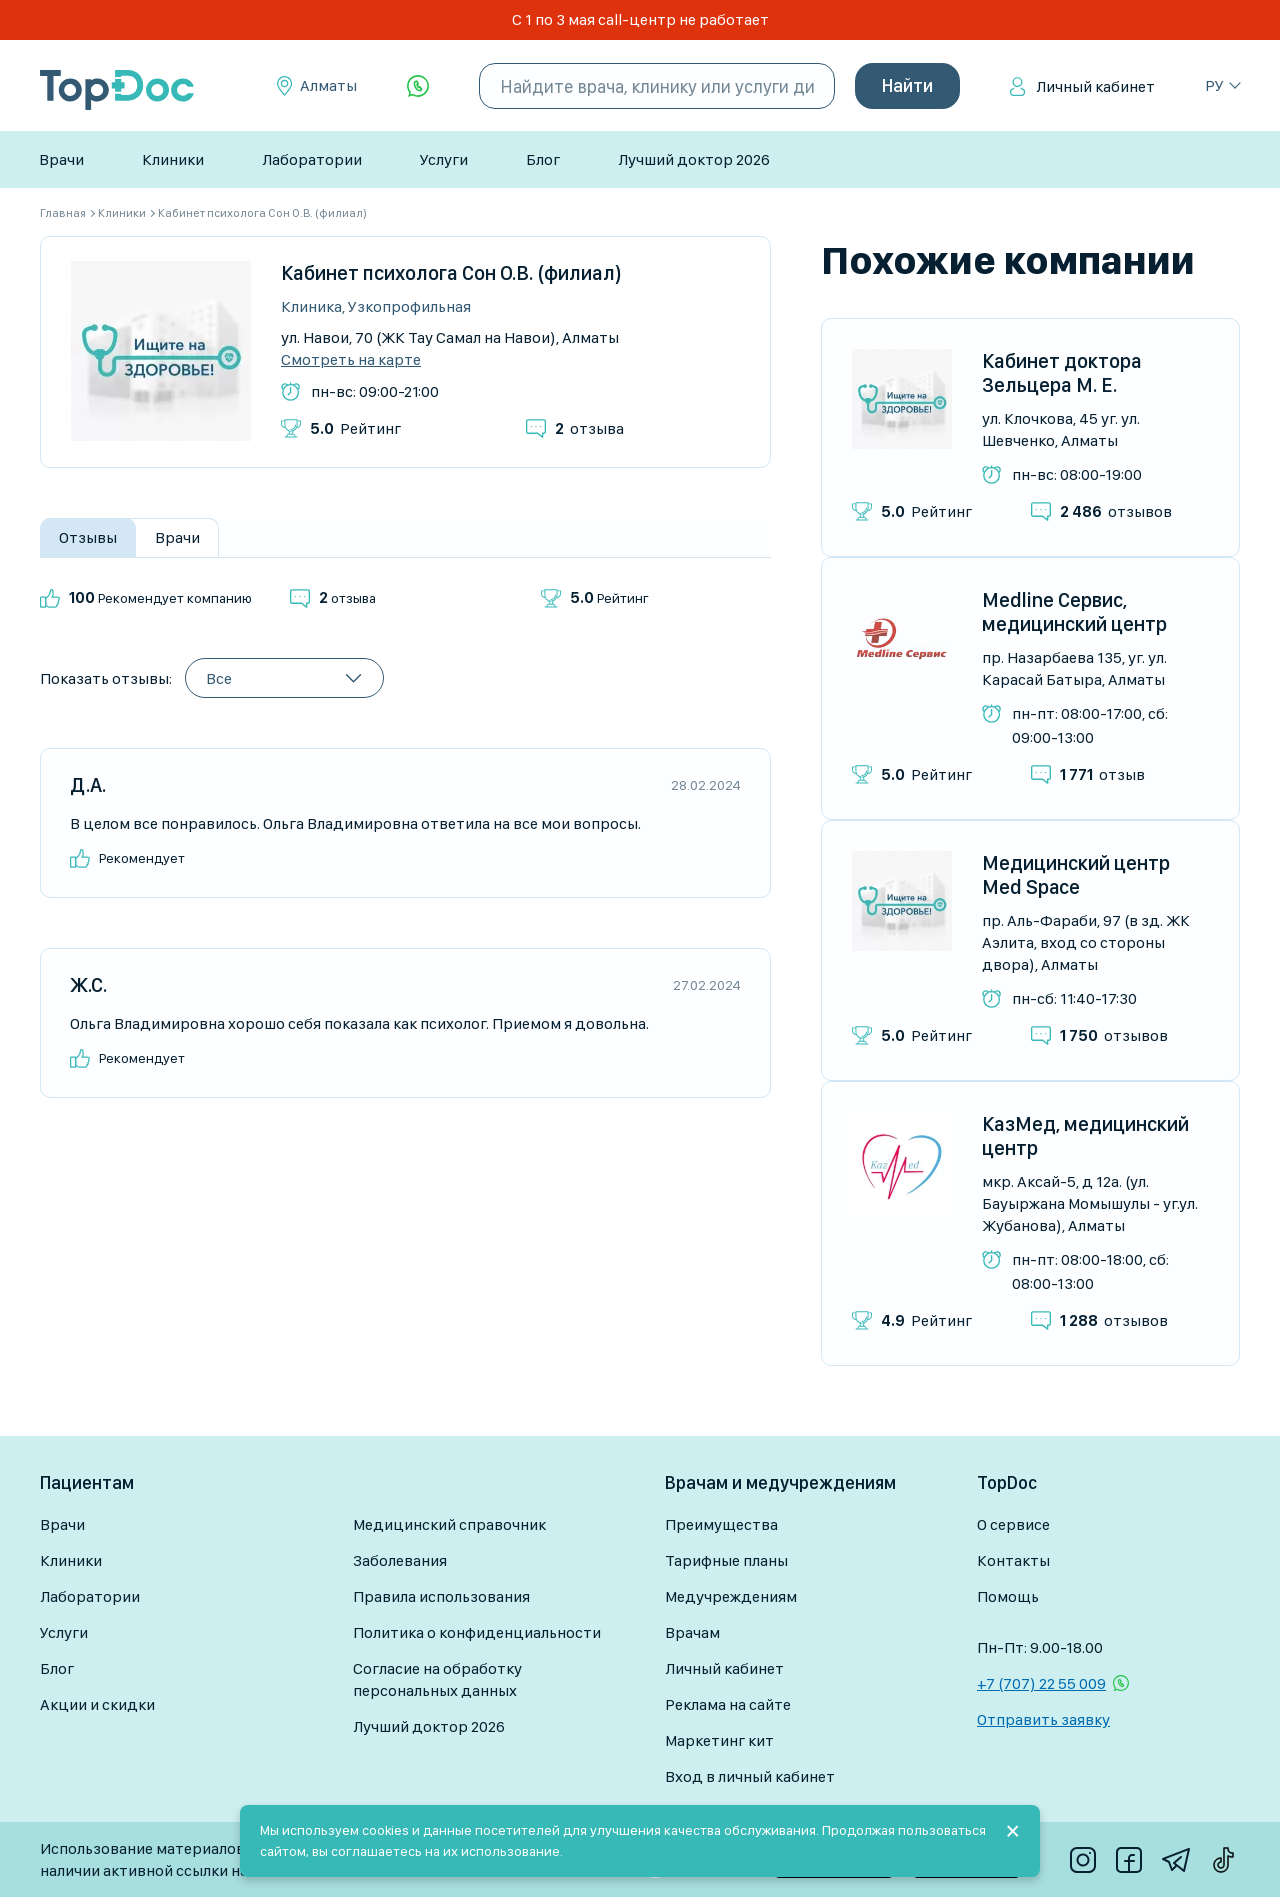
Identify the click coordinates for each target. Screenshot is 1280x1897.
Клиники (173, 159)
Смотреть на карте (351, 360)
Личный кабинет (1095, 86)
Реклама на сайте (728, 1704)
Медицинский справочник (449, 1524)
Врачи (61, 159)
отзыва (589, 428)
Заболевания (400, 1560)
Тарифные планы (726, 1560)
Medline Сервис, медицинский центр (1074, 612)
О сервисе (1013, 1524)
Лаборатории (312, 159)
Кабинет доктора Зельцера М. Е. (1062, 373)
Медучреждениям (731, 1596)
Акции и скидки (97, 1704)
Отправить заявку (1043, 1719)
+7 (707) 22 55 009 (1041, 1683)
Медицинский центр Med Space (1076, 875)
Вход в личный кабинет (750, 1776)
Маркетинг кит (719, 1740)
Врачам (692, 1632)
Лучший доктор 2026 (694, 159)
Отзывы (88, 537)
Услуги (444, 159)
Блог (543, 159)
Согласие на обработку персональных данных (437, 1679)
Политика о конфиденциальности (477, 1632)
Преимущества (721, 1524)
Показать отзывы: (106, 678)
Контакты (1013, 1560)
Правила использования (441, 1596)
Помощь (1008, 1596)
